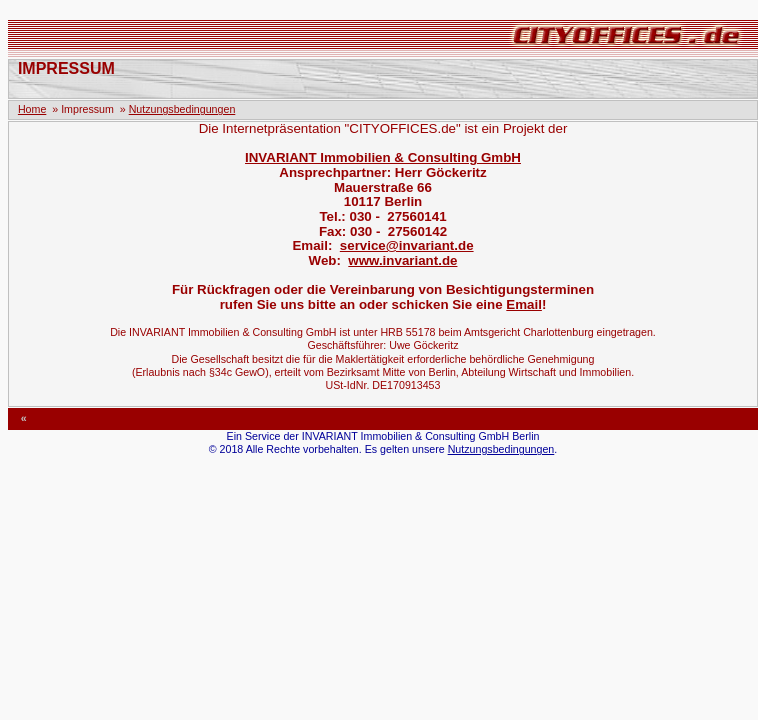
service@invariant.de (407, 245)
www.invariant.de (402, 260)
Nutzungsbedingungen (182, 109)
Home (32, 109)
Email (524, 304)
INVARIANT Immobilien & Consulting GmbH (383, 157)
